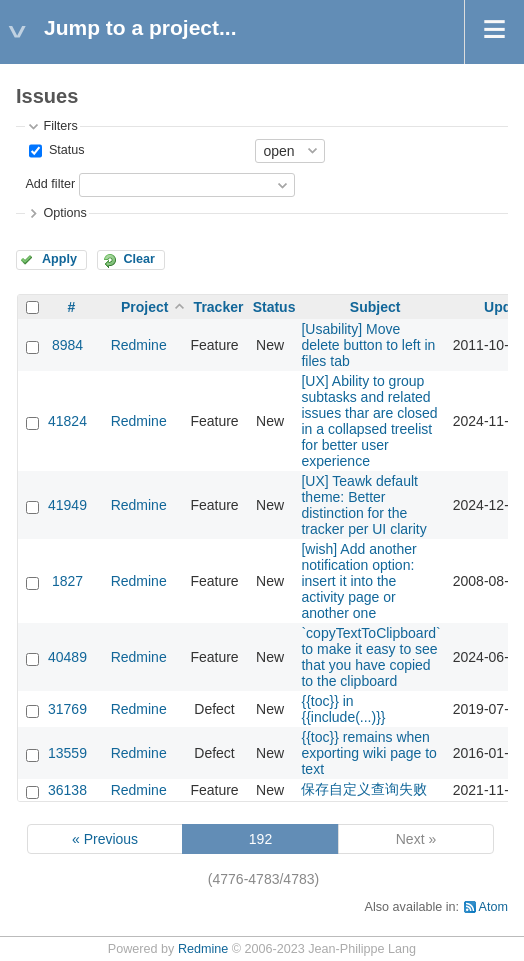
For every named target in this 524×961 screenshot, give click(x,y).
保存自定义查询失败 (364, 789)
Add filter (50, 184)
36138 (67, 790)
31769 (67, 709)
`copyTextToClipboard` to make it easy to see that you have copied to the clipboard (370, 657)
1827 (67, 581)
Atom (493, 907)
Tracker (219, 307)
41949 (67, 505)
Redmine (139, 345)
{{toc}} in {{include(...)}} (343, 709)
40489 (67, 657)
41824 (67, 421)
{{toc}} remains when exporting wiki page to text (368, 753)
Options (64, 213)
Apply (59, 259)
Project (144, 307)
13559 (67, 753)
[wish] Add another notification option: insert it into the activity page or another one (358, 581)
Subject (375, 307)
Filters (60, 126)
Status (64, 150)
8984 (67, 345)
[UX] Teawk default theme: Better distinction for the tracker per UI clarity (363, 505)
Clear (139, 259)
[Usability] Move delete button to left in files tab (368, 345)
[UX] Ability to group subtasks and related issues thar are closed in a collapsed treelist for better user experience (369, 421)
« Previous (105, 839)
